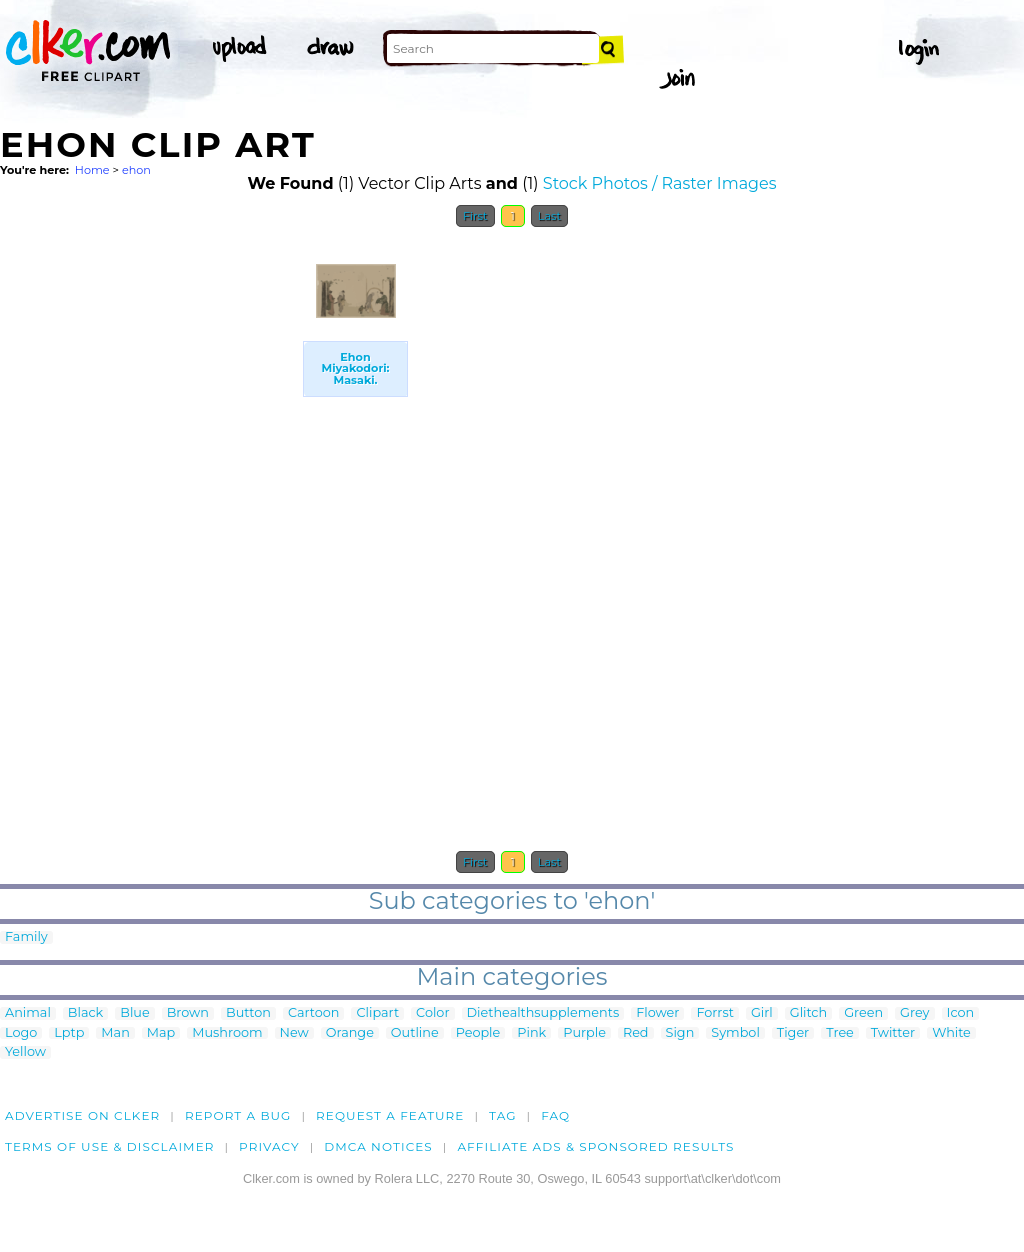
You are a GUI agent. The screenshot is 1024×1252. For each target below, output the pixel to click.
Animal (28, 1013)
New (294, 1033)
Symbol (735, 1033)
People (478, 1033)
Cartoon (314, 1013)
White (951, 1033)
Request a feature (390, 1115)
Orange (350, 1033)
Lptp (69, 1033)
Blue (134, 1013)
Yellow (25, 1052)
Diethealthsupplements (543, 1013)
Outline (415, 1033)
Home (92, 170)
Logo (21, 1033)
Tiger (793, 1033)
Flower (657, 1013)
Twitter (893, 1033)
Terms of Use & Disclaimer (110, 1146)
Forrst (714, 1013)
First (475, 216)
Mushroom (227, 1033)
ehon (136, 170)
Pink (531, 1033)
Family (26, 937)
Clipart (377, 1013)
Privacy (269, 1146)
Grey (914, 1013)
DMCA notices (378, 1146)
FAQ (555, 1115)
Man (115, 1033)
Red (636, 1033)
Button (248, 1013)
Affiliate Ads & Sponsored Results (595, 1146)
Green (863, 1013)
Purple (584, 1033)
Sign (680, 1033)
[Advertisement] (150, 538)
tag (502, 1115)
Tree (840, 1033)
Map (161, 1033)
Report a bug (238, 1115)
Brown (188, 1013)
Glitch (808, 1013)
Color (432, 1013)
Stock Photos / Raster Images (660, 183)
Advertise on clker (82, 1115)
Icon (961, 1013)
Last (549, 216)
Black (85, 1013)
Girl (762, 1013)
